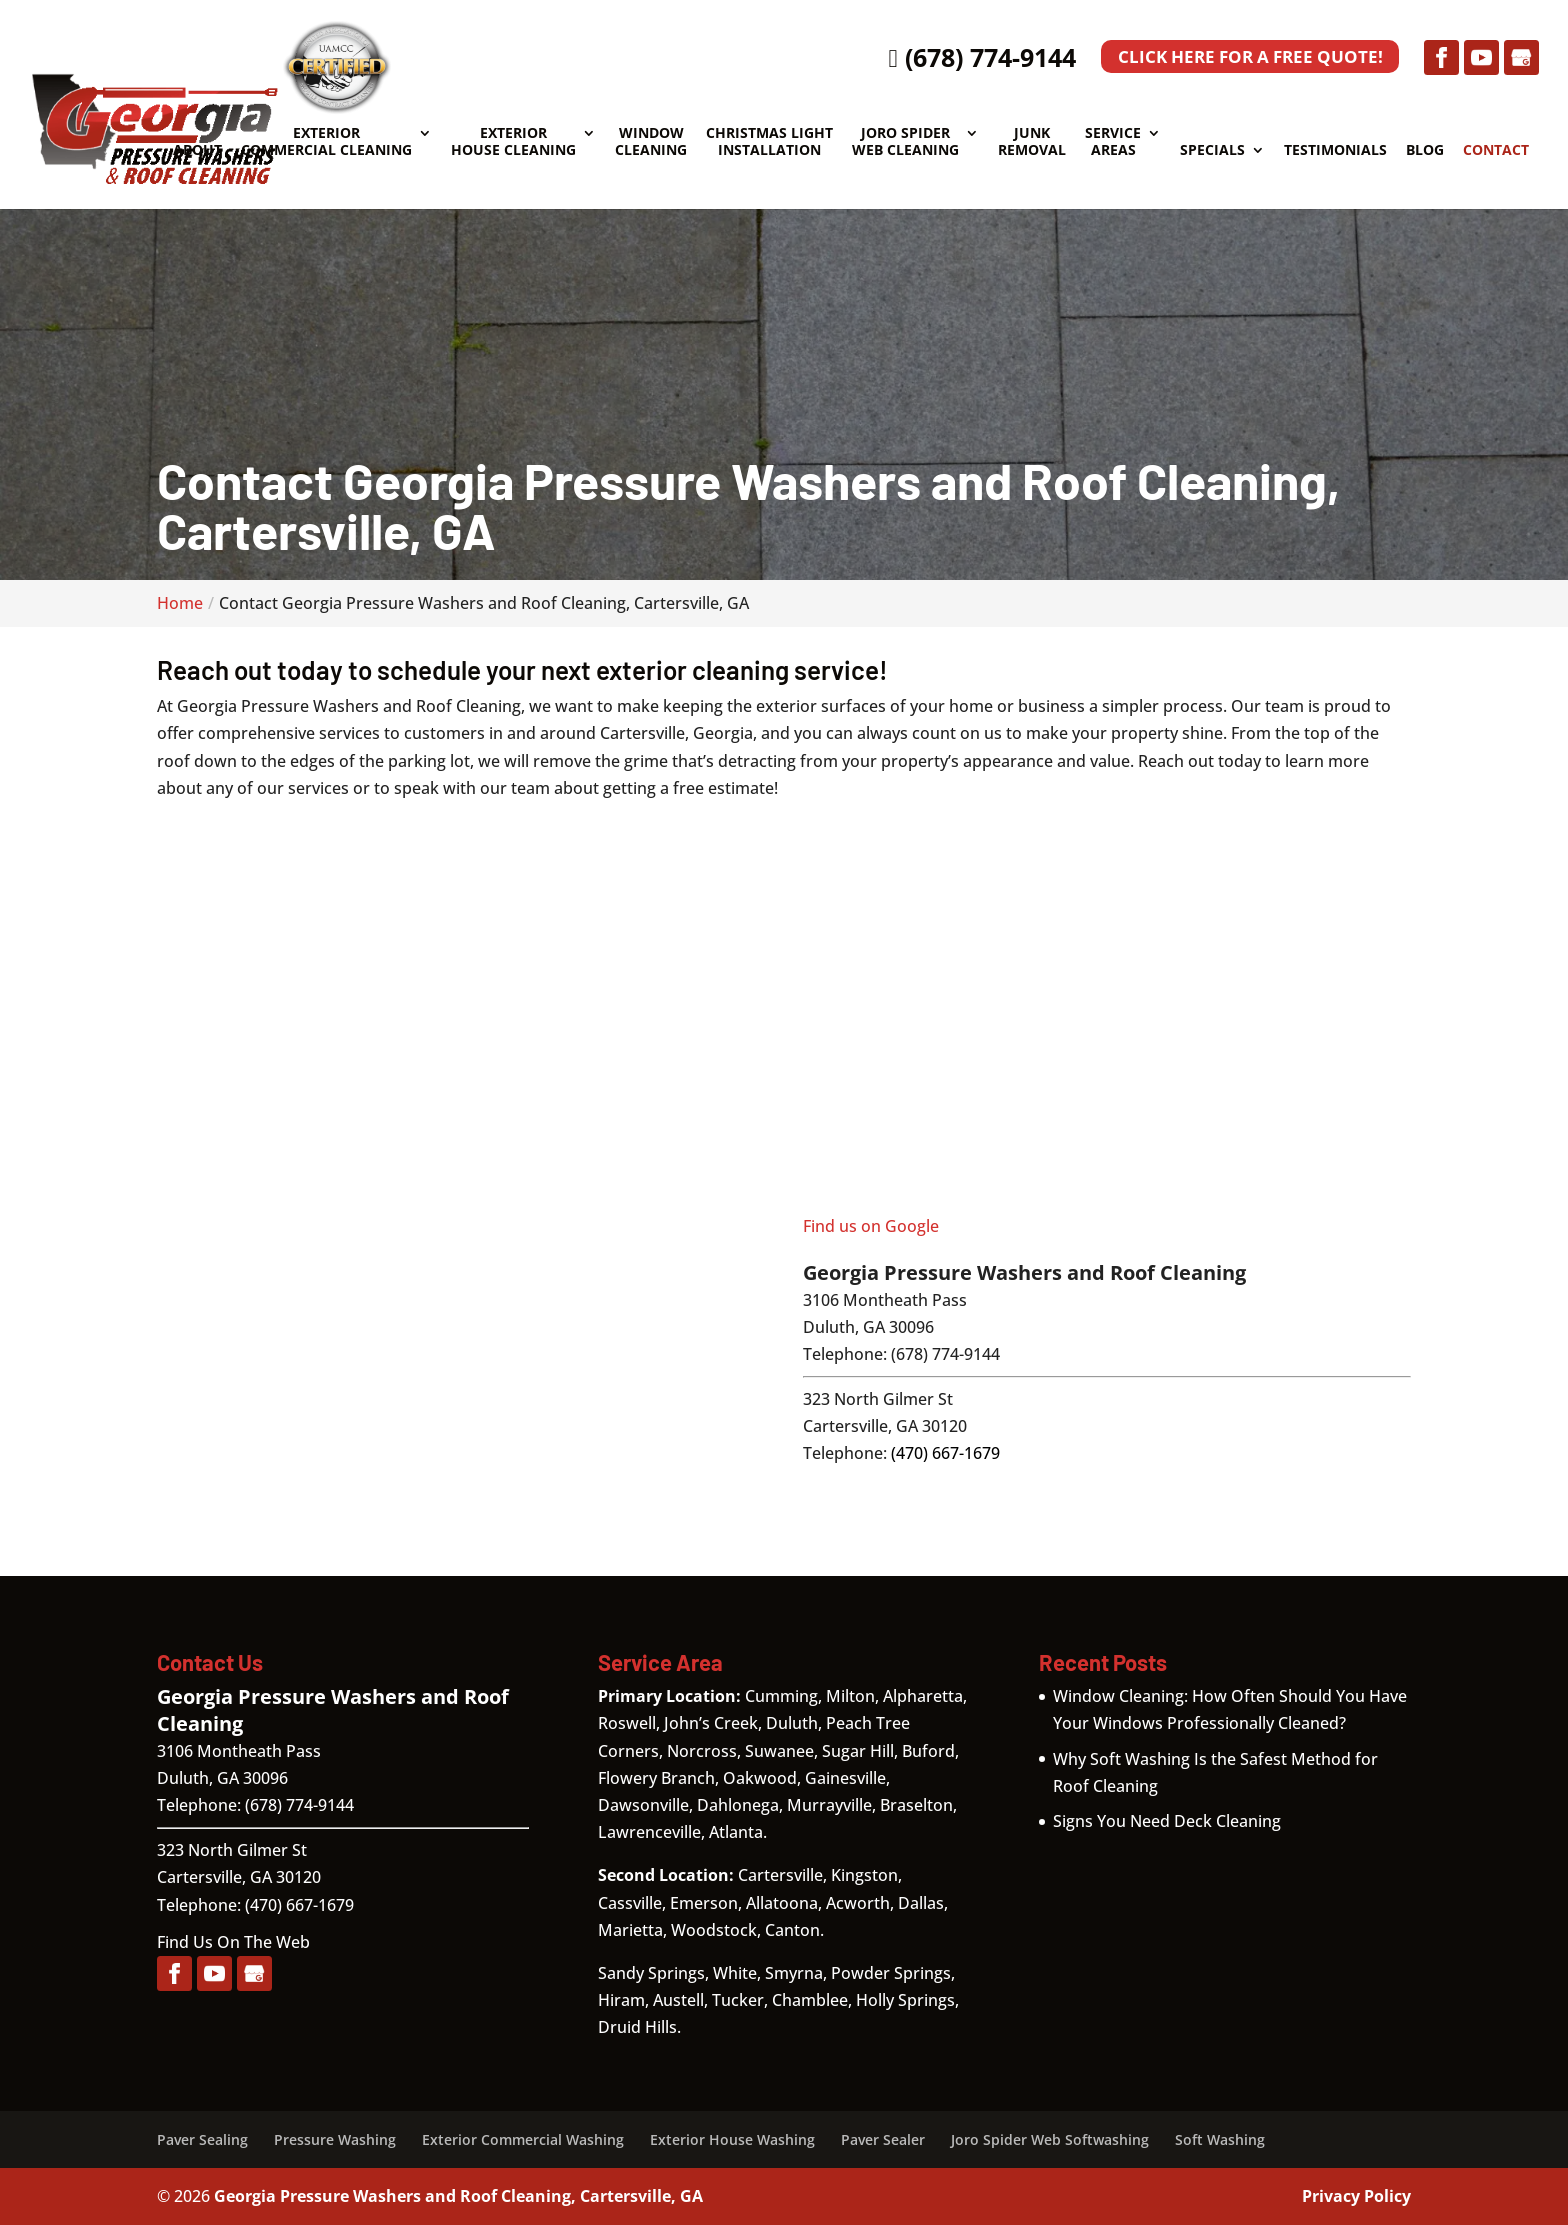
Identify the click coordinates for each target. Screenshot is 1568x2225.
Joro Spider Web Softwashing (1050, 2139)
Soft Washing (1220, 2139)
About (197, 150)
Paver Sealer (883, 2139)
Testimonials (1335, 150)
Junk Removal (1032, 142)
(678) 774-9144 (966, 57)
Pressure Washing (335, 2139)
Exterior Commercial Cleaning (326, 142)
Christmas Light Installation (769, 142)
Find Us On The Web (233, 1942)
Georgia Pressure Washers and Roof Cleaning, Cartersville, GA (458, 2196)
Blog (1425, 150)
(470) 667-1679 (945, 1453)
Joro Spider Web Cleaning (905, 142)
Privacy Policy (1356, 2196)
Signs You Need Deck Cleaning (1167, 1821)
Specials (1212, 150)
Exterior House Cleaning (513, 142)
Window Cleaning (651, 142)
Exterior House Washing (732, 2139)
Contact (1496, 150)
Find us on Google (871, 1226)
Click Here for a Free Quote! (1242, 58)
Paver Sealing (202, 2139)
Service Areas (1113, 142)
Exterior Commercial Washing (523, 2139)
